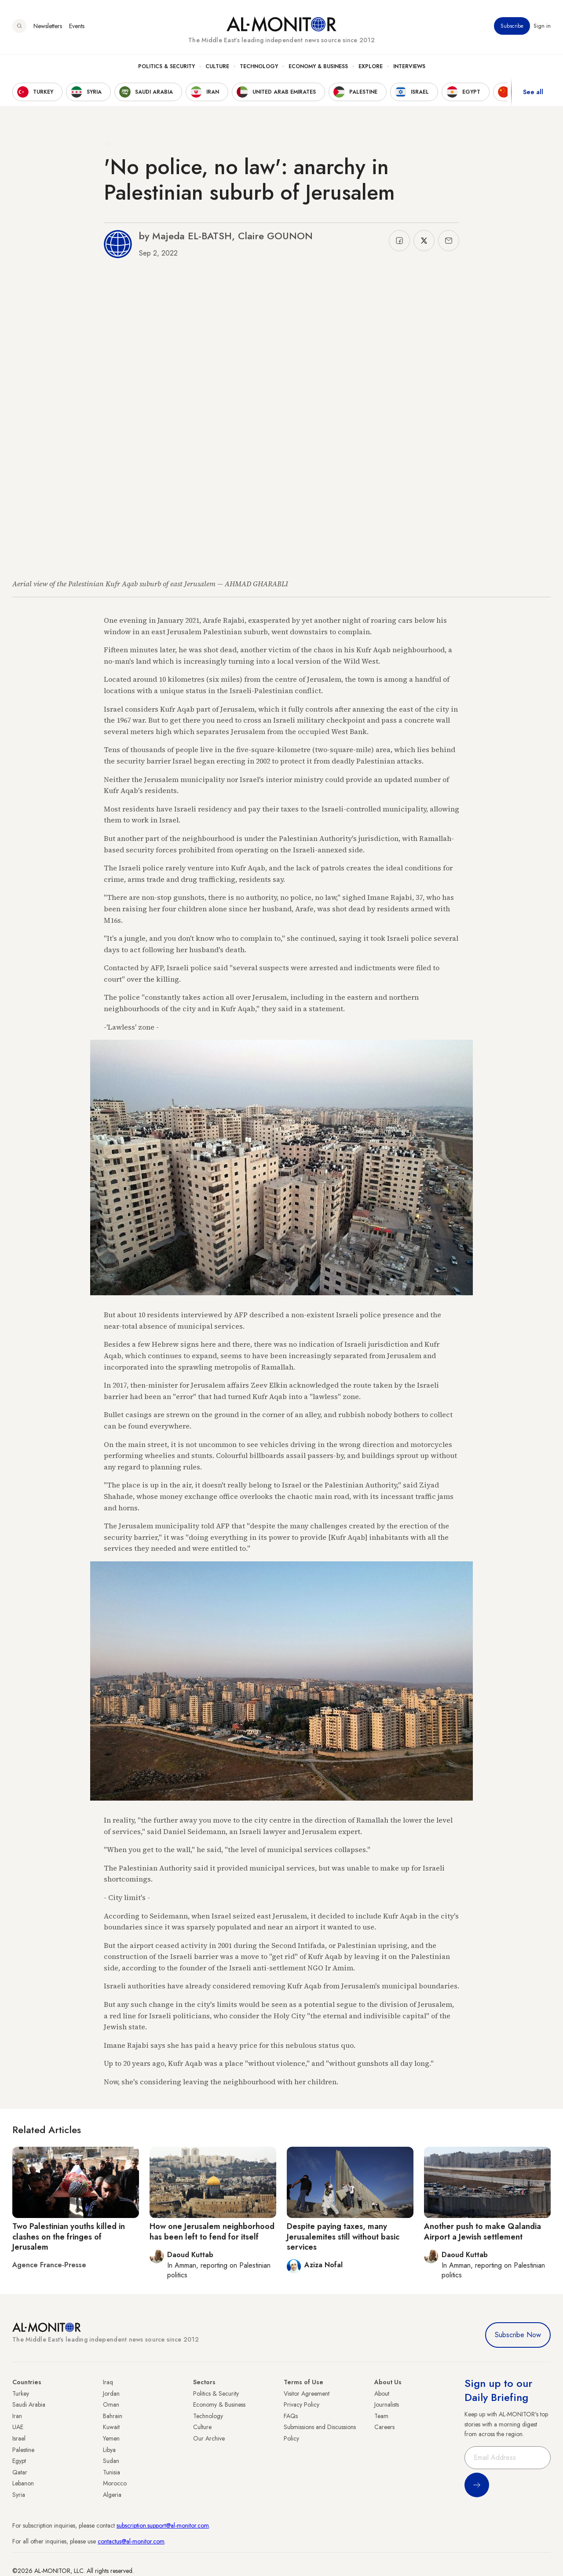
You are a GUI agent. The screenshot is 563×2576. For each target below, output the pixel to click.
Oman (111, 2404)
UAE (17, 2427)
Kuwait (111, 2427)
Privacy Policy (301, 2404)
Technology (259, 66)
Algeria (112, 2494)
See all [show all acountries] (533, 92)
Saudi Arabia (28, 2404)
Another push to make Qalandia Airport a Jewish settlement (482, 2231)
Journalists (386, 2404)
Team (381, 2416)
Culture (217, 66)
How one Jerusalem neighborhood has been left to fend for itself (212, 2231)
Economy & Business (318, 66)
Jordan (111, 2393)
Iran (17, 2416)
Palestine (23, 2449)
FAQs (291, 2416)
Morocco (115, 2483)
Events (76, 26)
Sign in (542, 26)
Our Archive (209, 2438)
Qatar (19, 2472)
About (381, 2393)
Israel (19, 2438)
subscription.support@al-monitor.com (163, 2525)
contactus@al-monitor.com (131, 2541)
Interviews (409, 66)
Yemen (111, 2438)
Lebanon (23, 2483)
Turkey (20, 2393)
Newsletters (47, 26)
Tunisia (111, 2472)
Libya (109, 2449)
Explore (370, 66)
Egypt (19, 2460)
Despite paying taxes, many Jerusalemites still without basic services (343, 2237)
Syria (18, 2494)
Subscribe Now (518, 2335)
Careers (384, 2427)
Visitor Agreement (306, 2393)
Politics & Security (166, 66)
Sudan (111, 2460)
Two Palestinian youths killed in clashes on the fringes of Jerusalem (68, 2237)
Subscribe (512, 26)
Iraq (108, 2382)
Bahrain (112, 2416)
